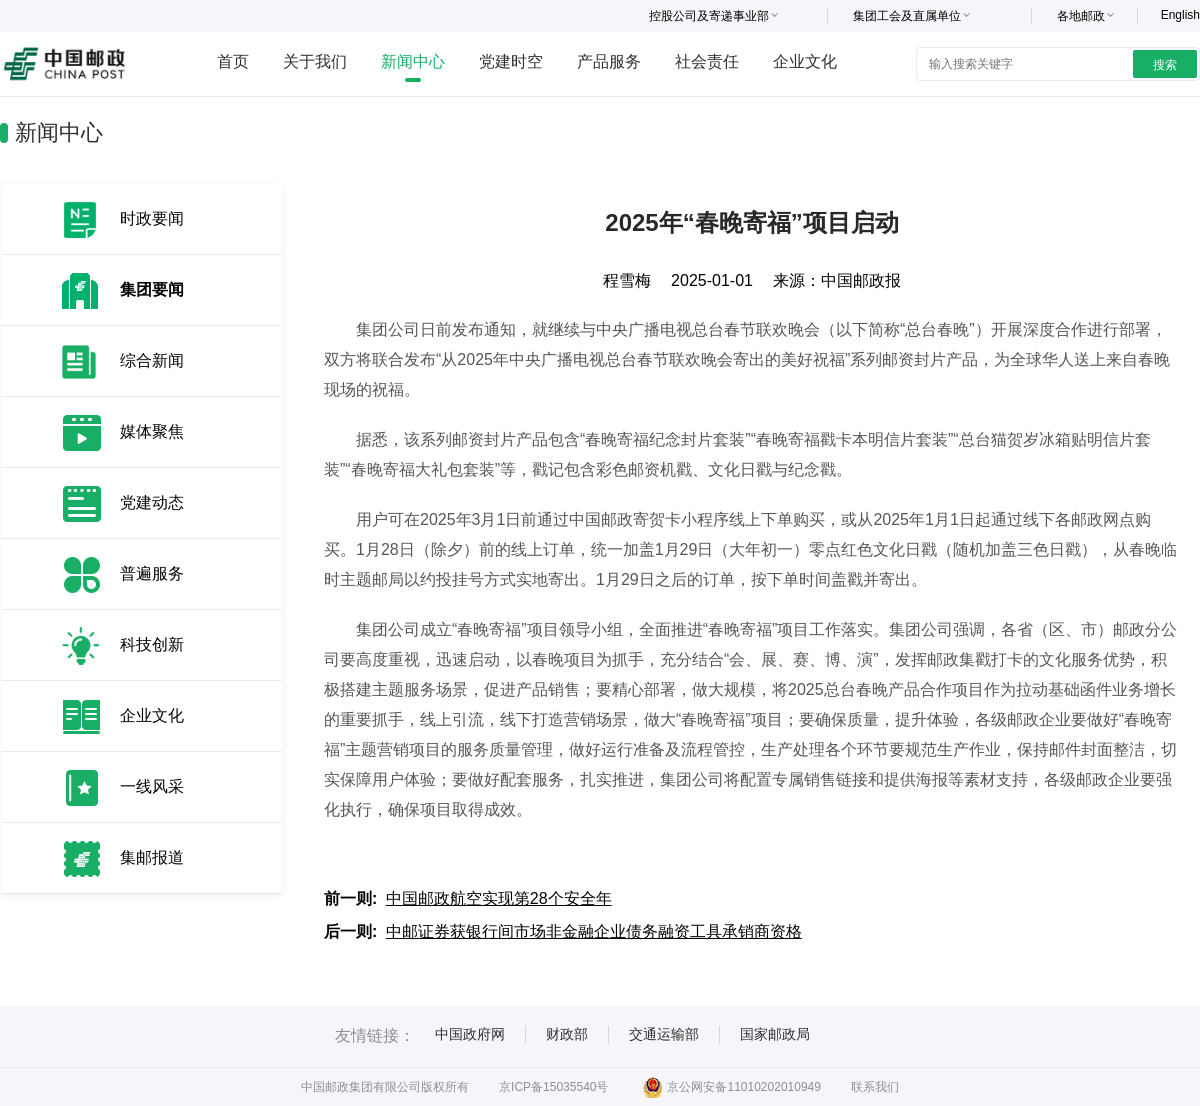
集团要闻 (152, 289)
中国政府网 (470, 1034)
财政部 (567, 1034)
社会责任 (707, 61)
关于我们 (315, 61)
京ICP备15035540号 (553, 1087)
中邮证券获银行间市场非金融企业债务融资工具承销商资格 (594, 931)
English (1180, 15)
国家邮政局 (775, 1034)
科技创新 (152, 644)
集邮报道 (152, 857)
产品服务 (609, 61)
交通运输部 (664, 1034)
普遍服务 (152, 573)
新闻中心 (413, 61)
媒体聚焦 (152, 431)
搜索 (1165, 65)
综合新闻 (152, 360)
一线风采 (152, 786)
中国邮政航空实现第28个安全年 (499, 898)
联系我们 (875, 1087)
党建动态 (152, 502)
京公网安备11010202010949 (731, 1087)
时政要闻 (152, 218)
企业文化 (805, 61)
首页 (233, 61)
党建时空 (511, 61)
